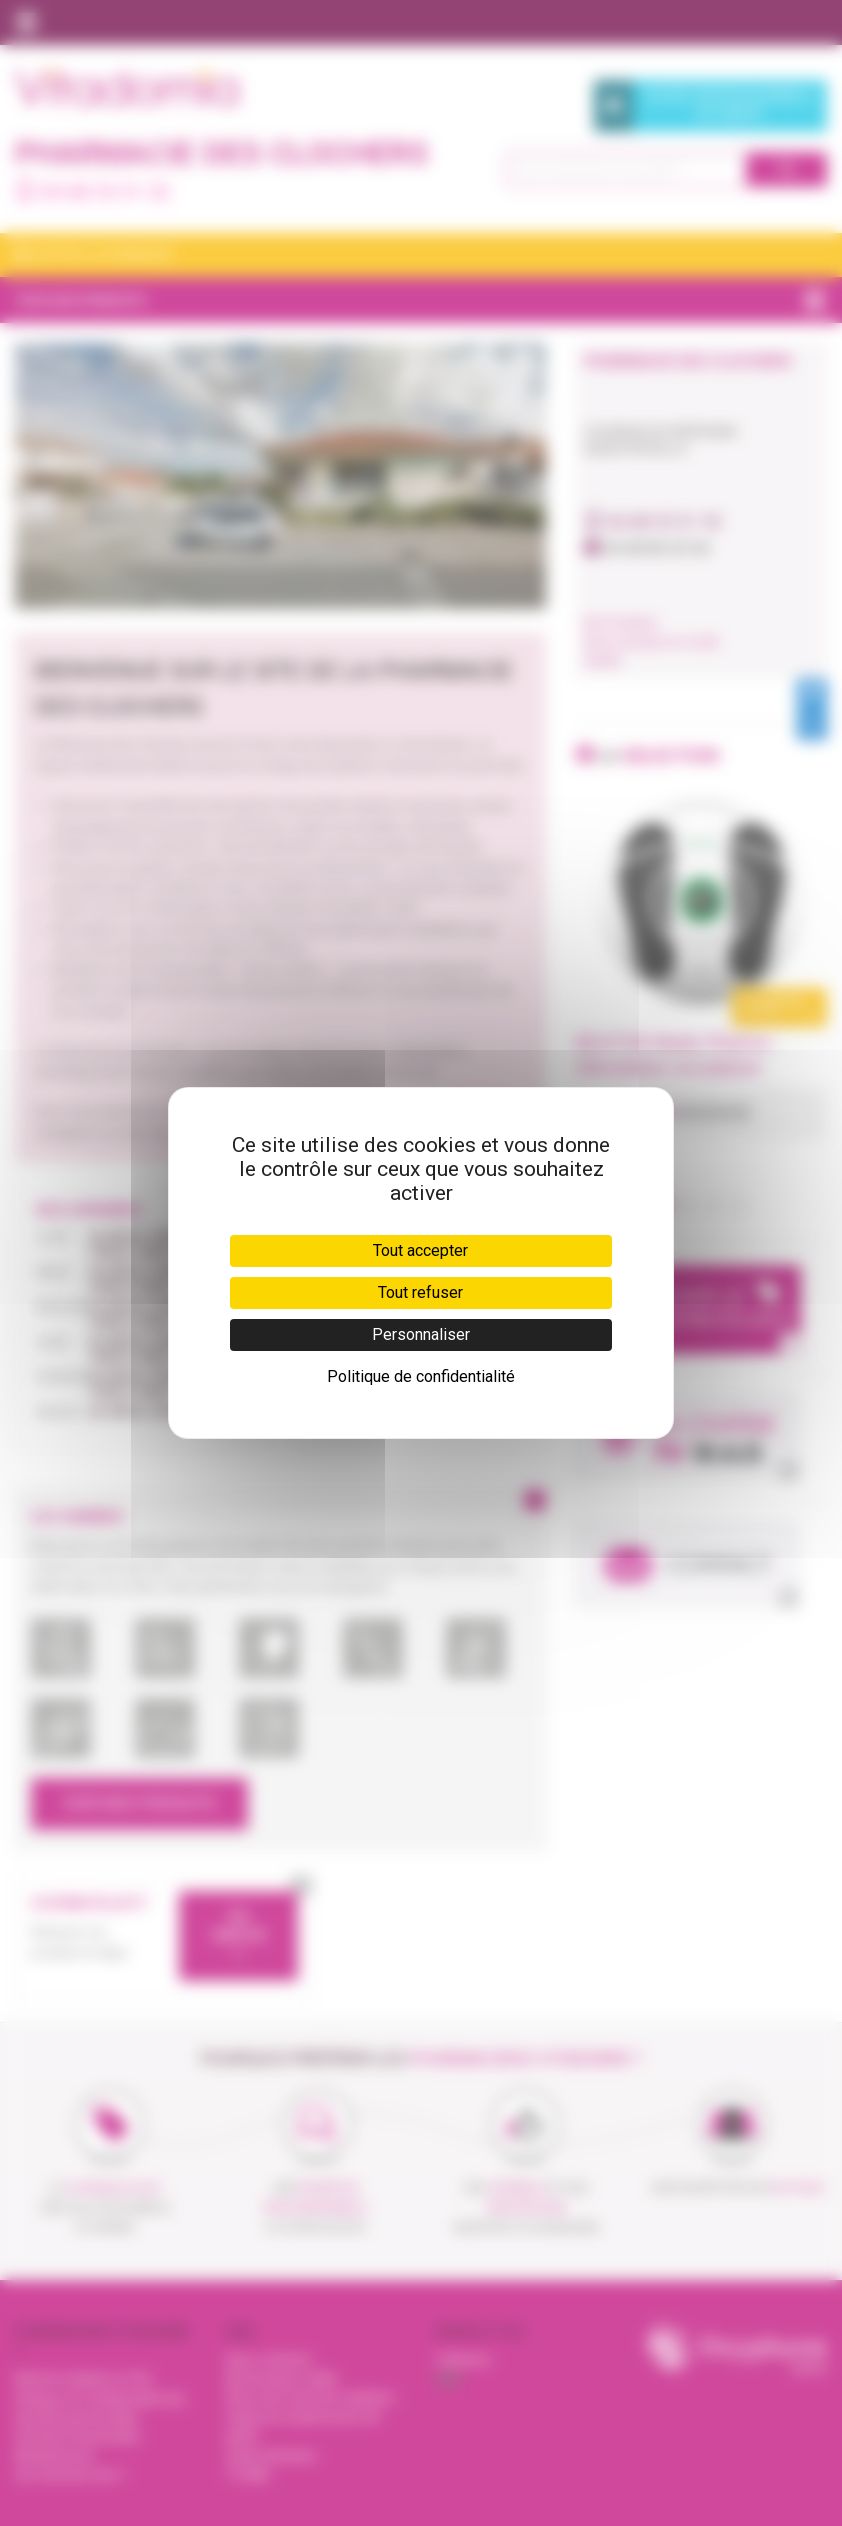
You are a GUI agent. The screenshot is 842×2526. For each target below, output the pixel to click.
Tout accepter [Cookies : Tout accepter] (420, 1250)
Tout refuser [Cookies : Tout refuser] (420, 1292)
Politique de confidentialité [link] (421, 1376)
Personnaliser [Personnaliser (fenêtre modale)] (421, 1334)
